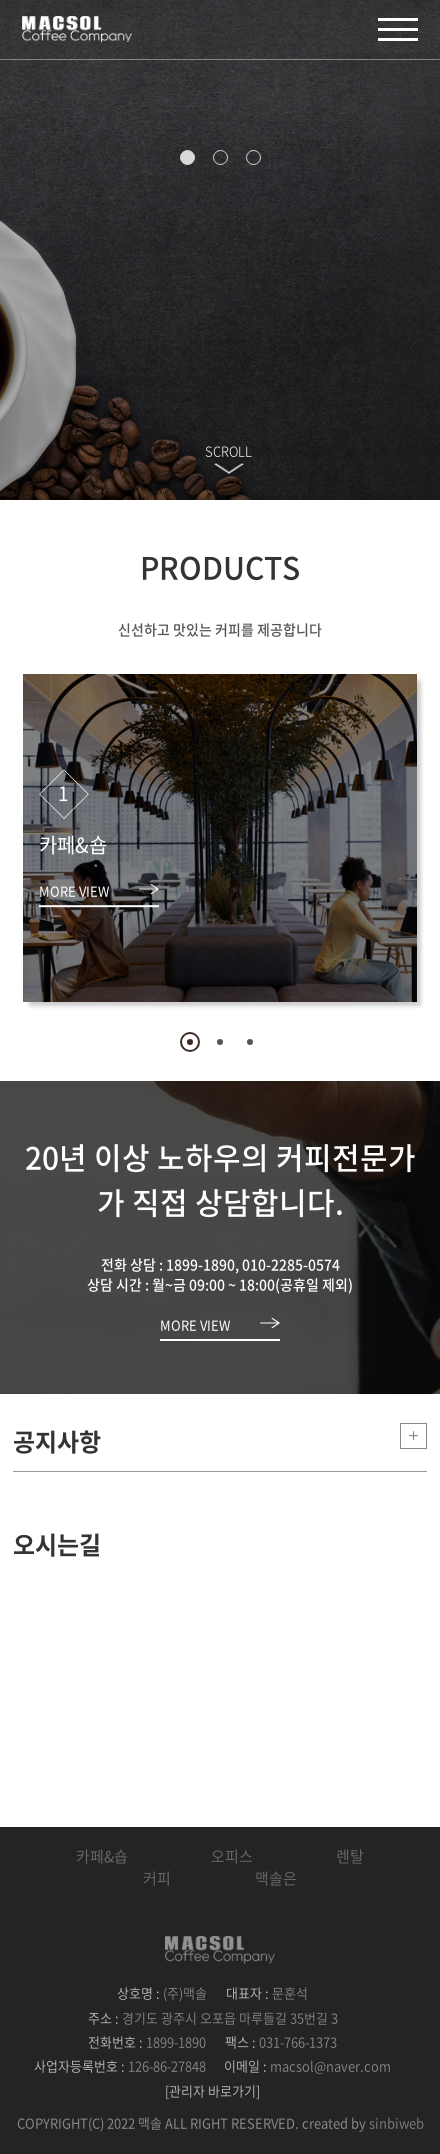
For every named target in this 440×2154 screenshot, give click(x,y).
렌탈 (350, 1856)
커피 (157, 1878)
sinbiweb (396, 2122)
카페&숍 (102, 1856)
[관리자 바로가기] (212, 2090)
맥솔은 (276, 1878)
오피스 (232, 1856)
